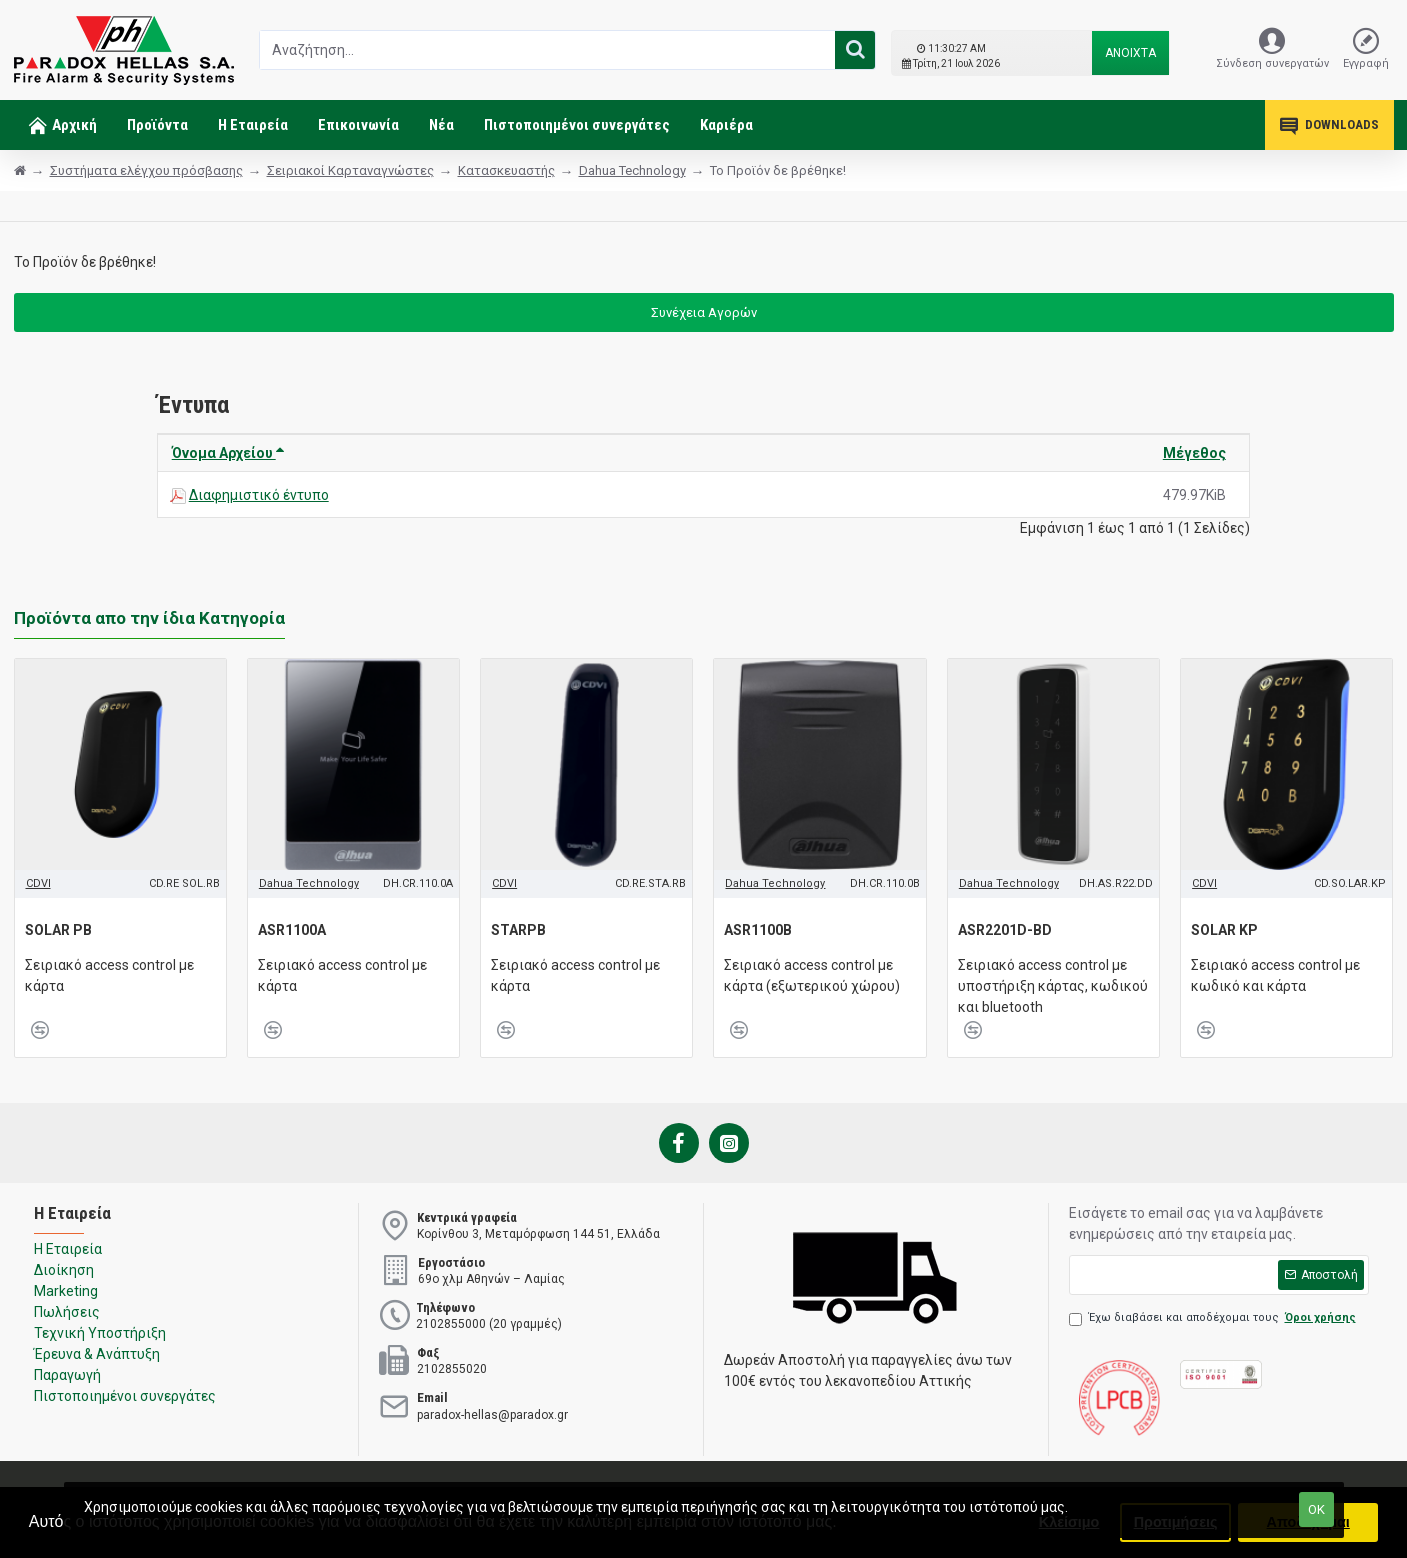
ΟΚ (1316, 1509)
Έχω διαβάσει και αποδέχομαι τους (1214, 1318)
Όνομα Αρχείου (228, 453)
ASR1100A (292, 930)
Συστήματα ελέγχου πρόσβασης (146, 170)
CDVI (38, 883)
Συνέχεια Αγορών (704, 312)
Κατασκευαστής (506, 170)
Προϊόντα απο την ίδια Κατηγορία (149, 618)
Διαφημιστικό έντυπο (259, 495)
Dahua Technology (632, 170)
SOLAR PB (58, 930)
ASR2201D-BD (1005, 930)
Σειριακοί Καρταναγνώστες (350, 170)
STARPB (518, 930)
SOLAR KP (1224, 930)
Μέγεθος (1194, 453)
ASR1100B (758, 930)
